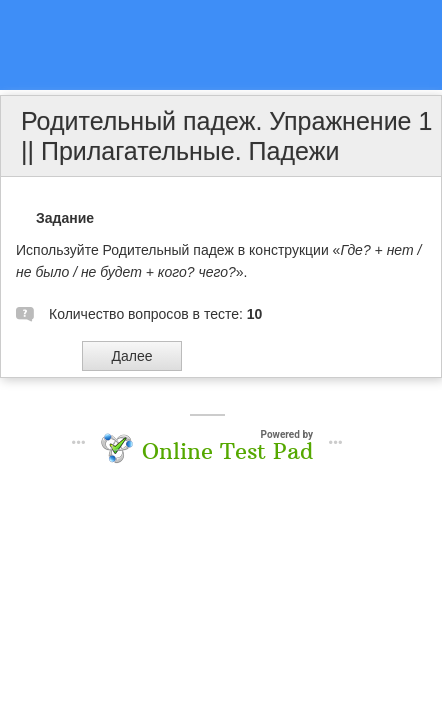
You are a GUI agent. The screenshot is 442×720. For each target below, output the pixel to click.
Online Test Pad (227, 451)
